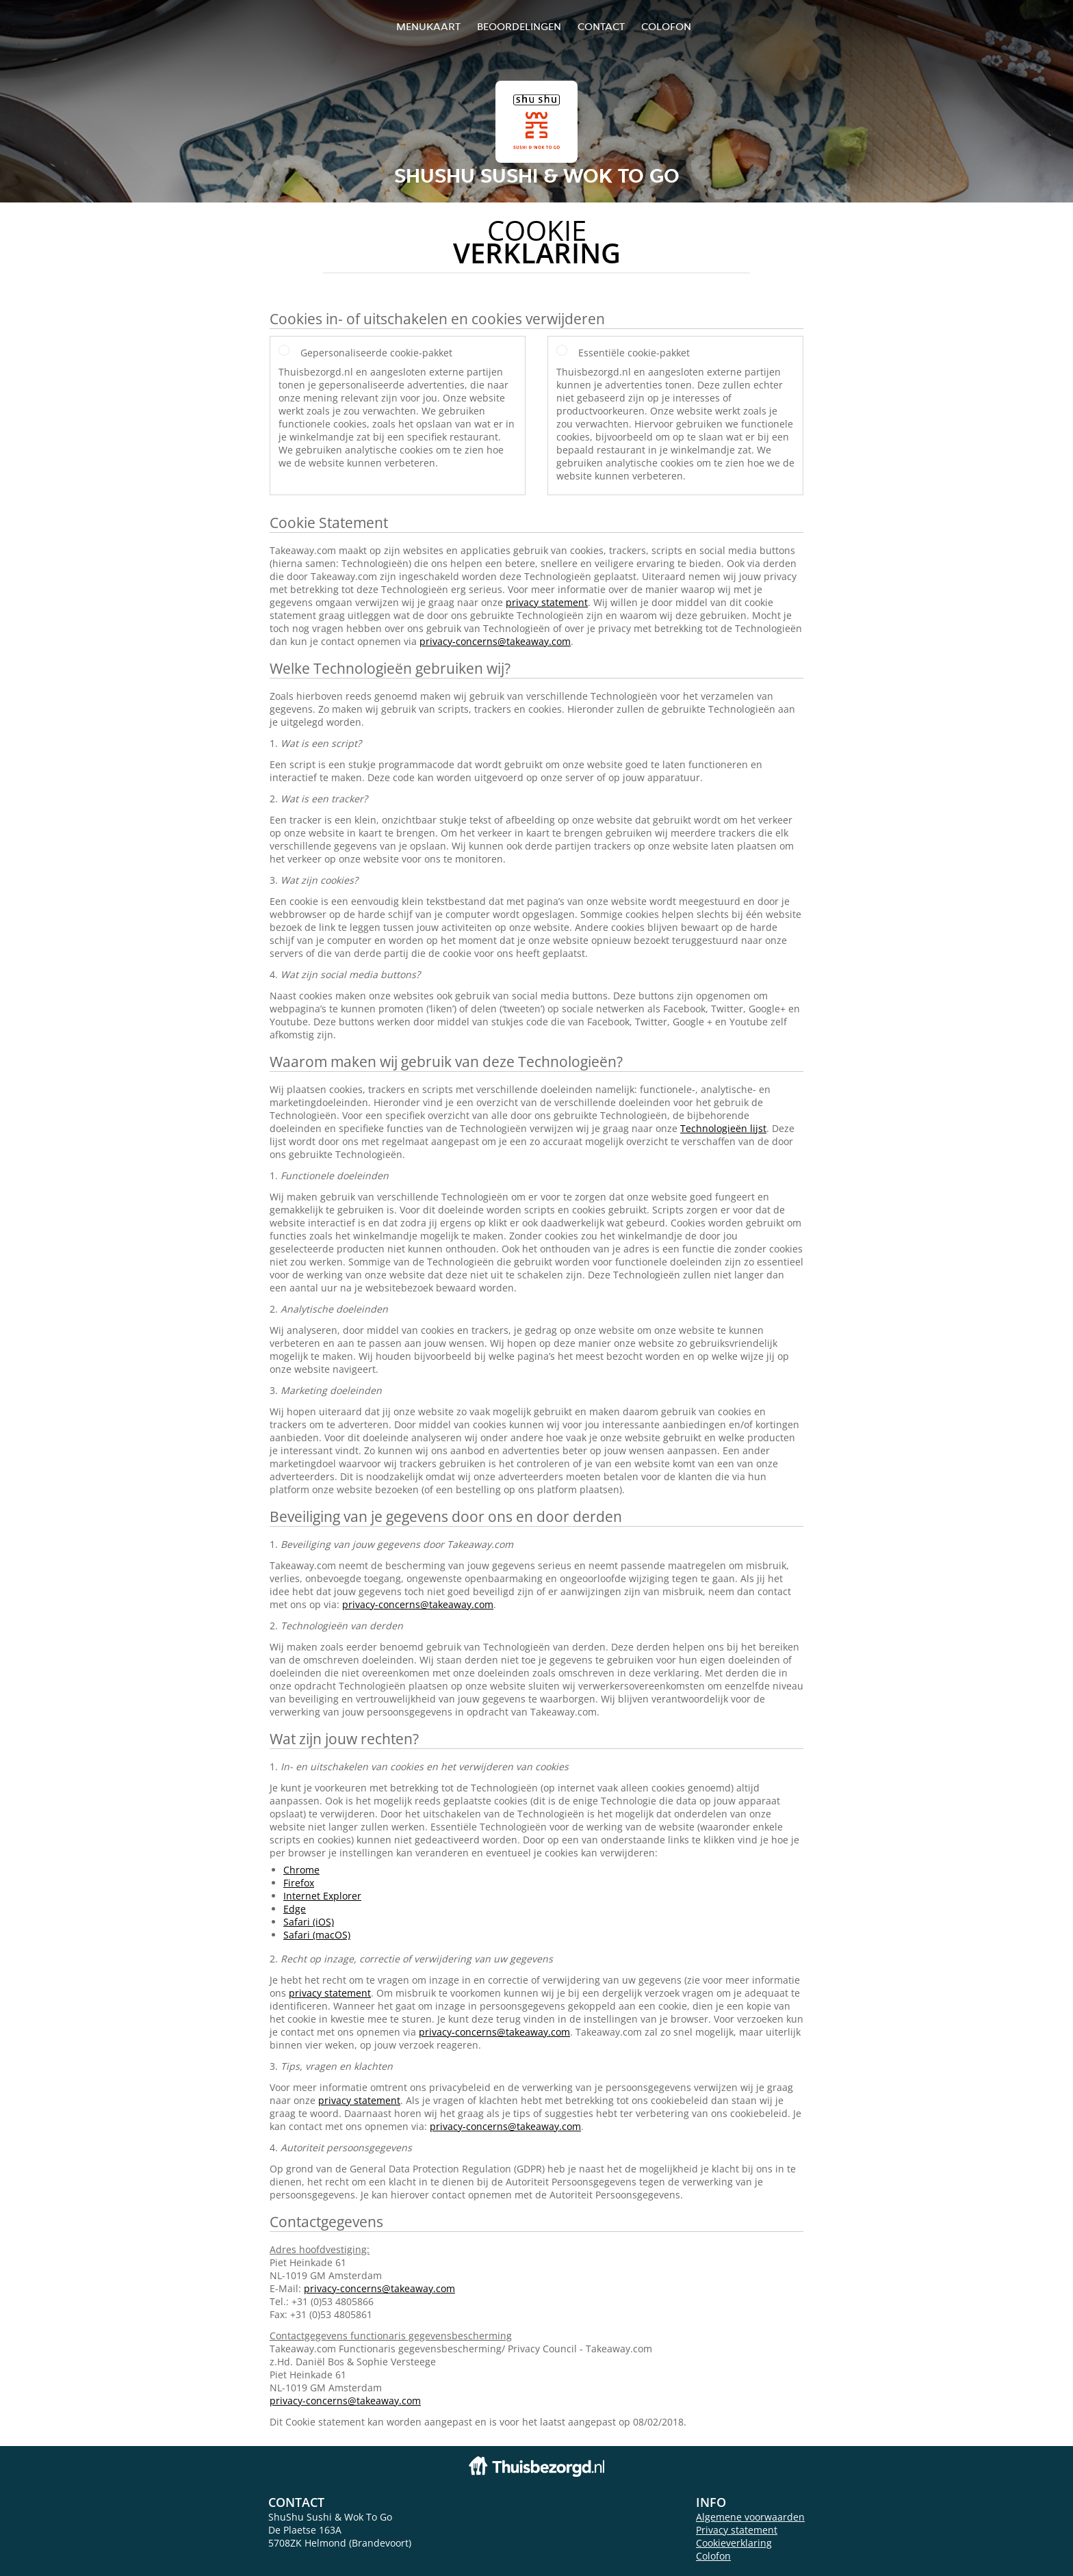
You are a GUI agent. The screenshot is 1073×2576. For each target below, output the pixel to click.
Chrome (301, 1869)
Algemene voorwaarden (750, 2516)
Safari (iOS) (308, 1921)
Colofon (713, 2555)
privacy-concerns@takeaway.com (495, 641)
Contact (601, 26)
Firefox (298, 1882)
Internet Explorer (322, 1895)
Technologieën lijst (723, 1128)
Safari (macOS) (316, 1934)
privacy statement (547, 602)
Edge (294, 1908)
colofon (666, 26)
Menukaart (428, 26)
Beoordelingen (519, 26)
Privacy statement (736, 2529)
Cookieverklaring (734, 2542)
